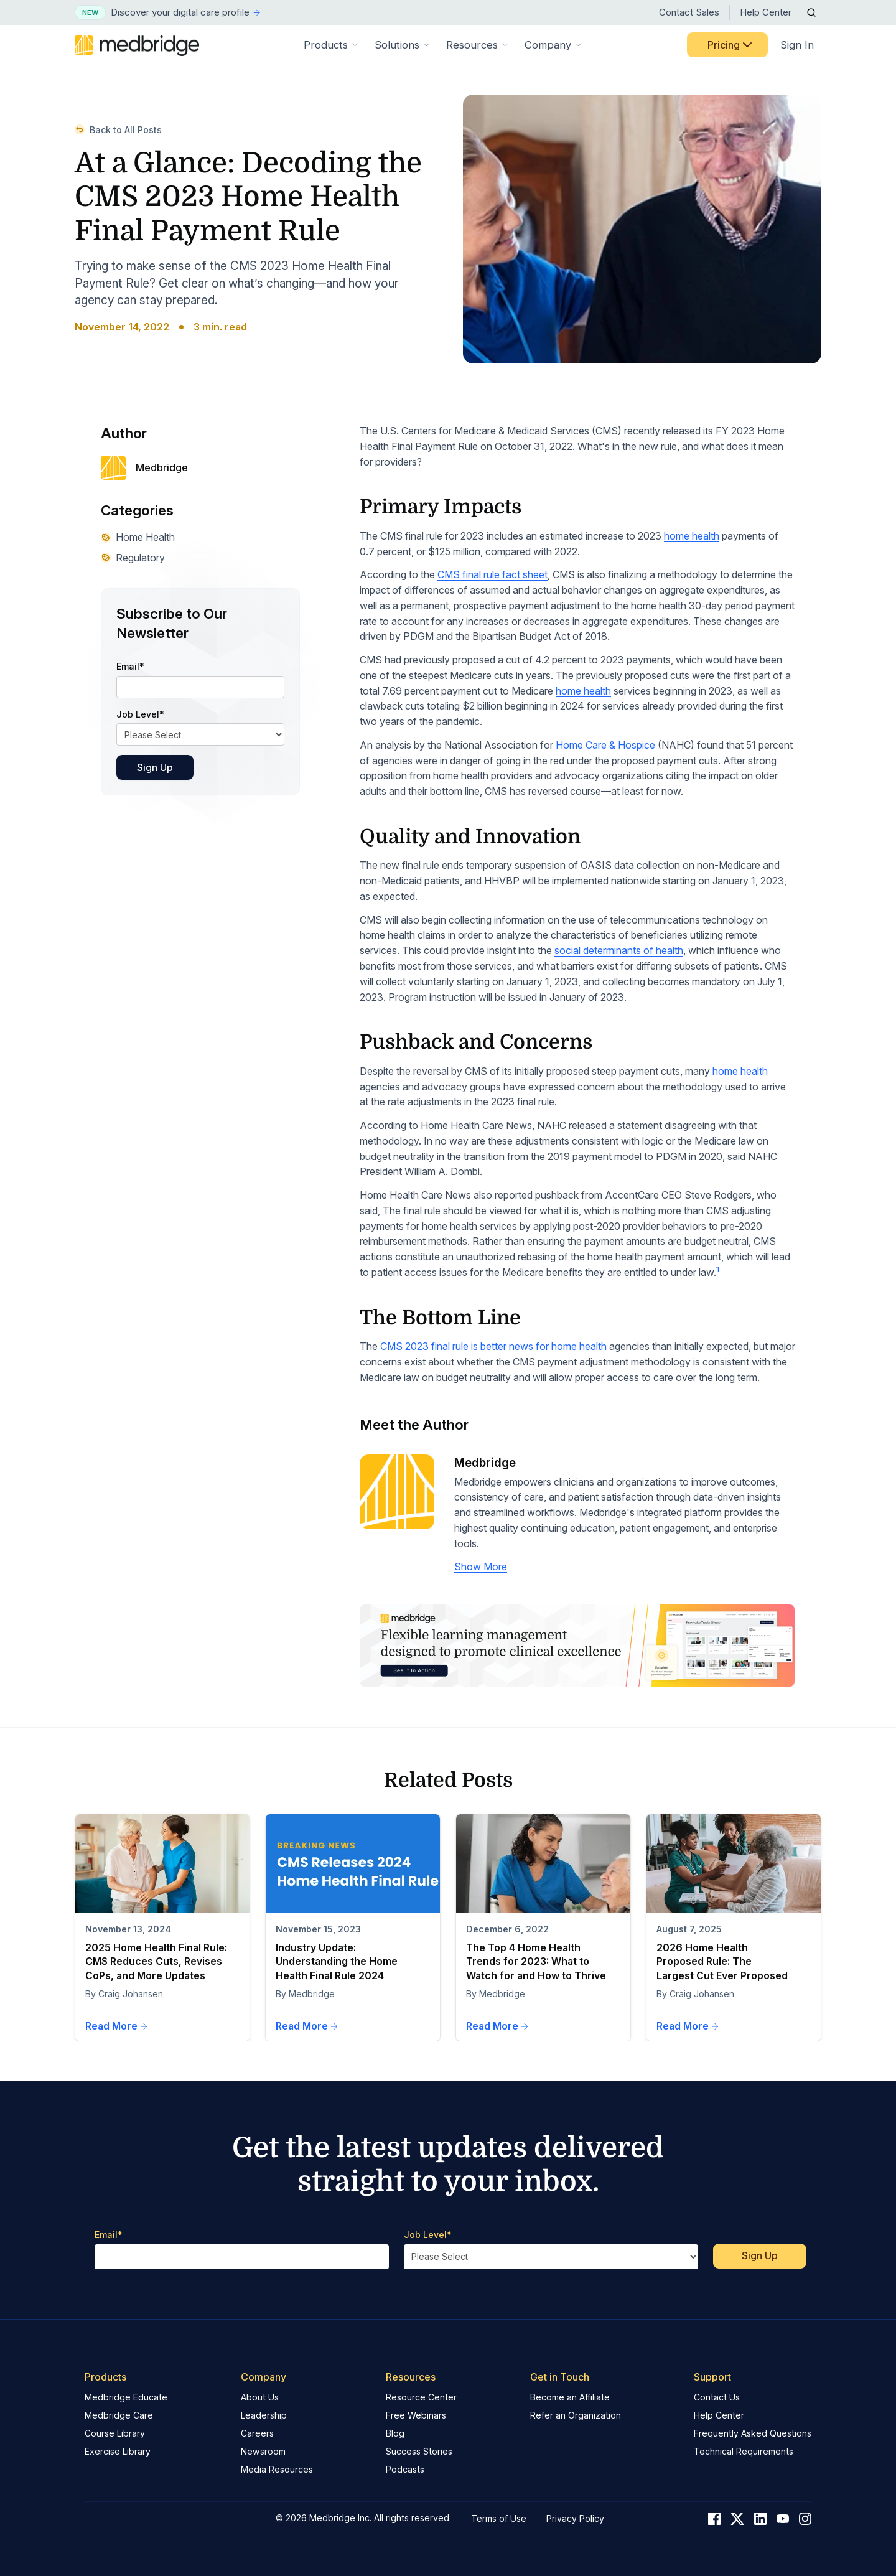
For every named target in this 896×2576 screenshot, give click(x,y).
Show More (480, 1566)
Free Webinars (416, 2415)
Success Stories (419, 2451)
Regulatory (133, 557)
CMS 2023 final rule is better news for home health (493, 1346)
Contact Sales (689, 12)
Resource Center (421, 2397)
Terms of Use (498, 2518)
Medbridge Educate (126, 2397)
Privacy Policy (575, 2518)
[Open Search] (811, 12)
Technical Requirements (743, 2451)
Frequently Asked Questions (752, 2433)
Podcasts (405, 2469)
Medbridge (485, 1463)
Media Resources (277, 2469)
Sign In (797, 45)
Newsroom (263, 2451)
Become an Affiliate (570, 2397)
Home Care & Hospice (605, 745)
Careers (257, 2433)
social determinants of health (618, 950)
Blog (395, 2433)
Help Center (765, 12)
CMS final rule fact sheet (492, 574)
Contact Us (717, 2397)
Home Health (138, 537)
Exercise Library (118, 2451)
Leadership (264, 2415)
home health (691, 536)
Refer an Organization (575, 2415)
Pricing (731, 44)
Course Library (115, 2433)
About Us (260, 2397)
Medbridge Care (119, 2415)
